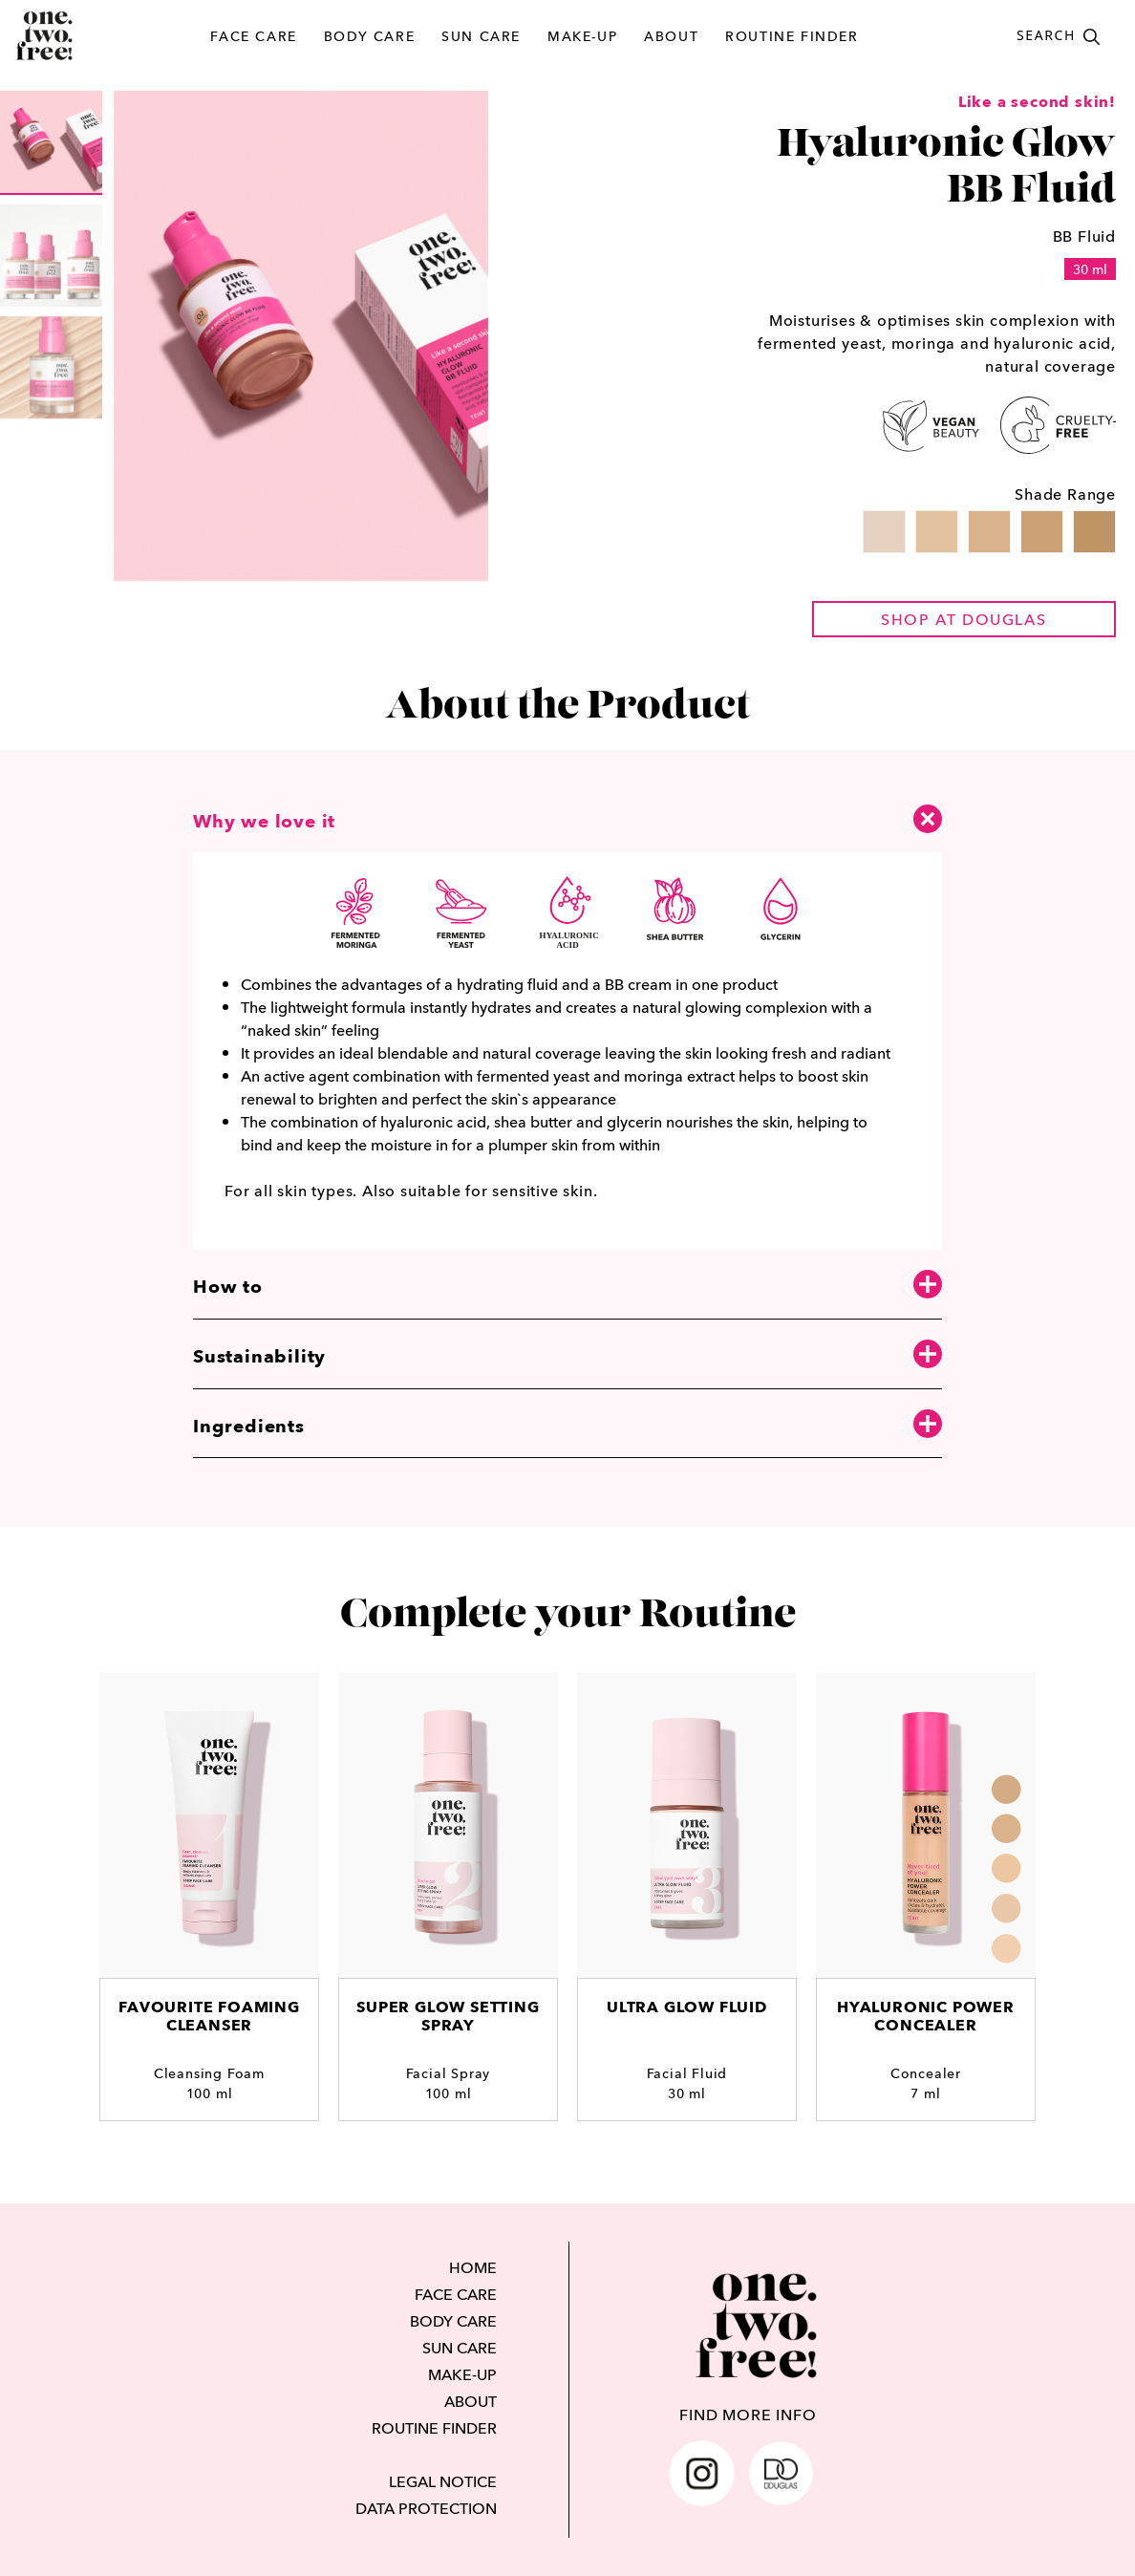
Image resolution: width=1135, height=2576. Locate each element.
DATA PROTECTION (426, 2508)
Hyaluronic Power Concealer (926, 2016)
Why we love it (567, 818)
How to (567, 1285)
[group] (51, 143)
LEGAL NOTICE (443, 2481)
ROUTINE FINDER (791, 36)
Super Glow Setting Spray (447, 2016)
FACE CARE (253, 36)
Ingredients (567, 1425)
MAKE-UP (582, 36)
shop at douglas (963, 619)
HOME (473, 2267)
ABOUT (671, 36)
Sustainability (567, 1355)
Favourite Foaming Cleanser (209, 2016)
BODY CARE (369, 36)
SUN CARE (481, 36)
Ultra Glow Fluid (687, 2007)
